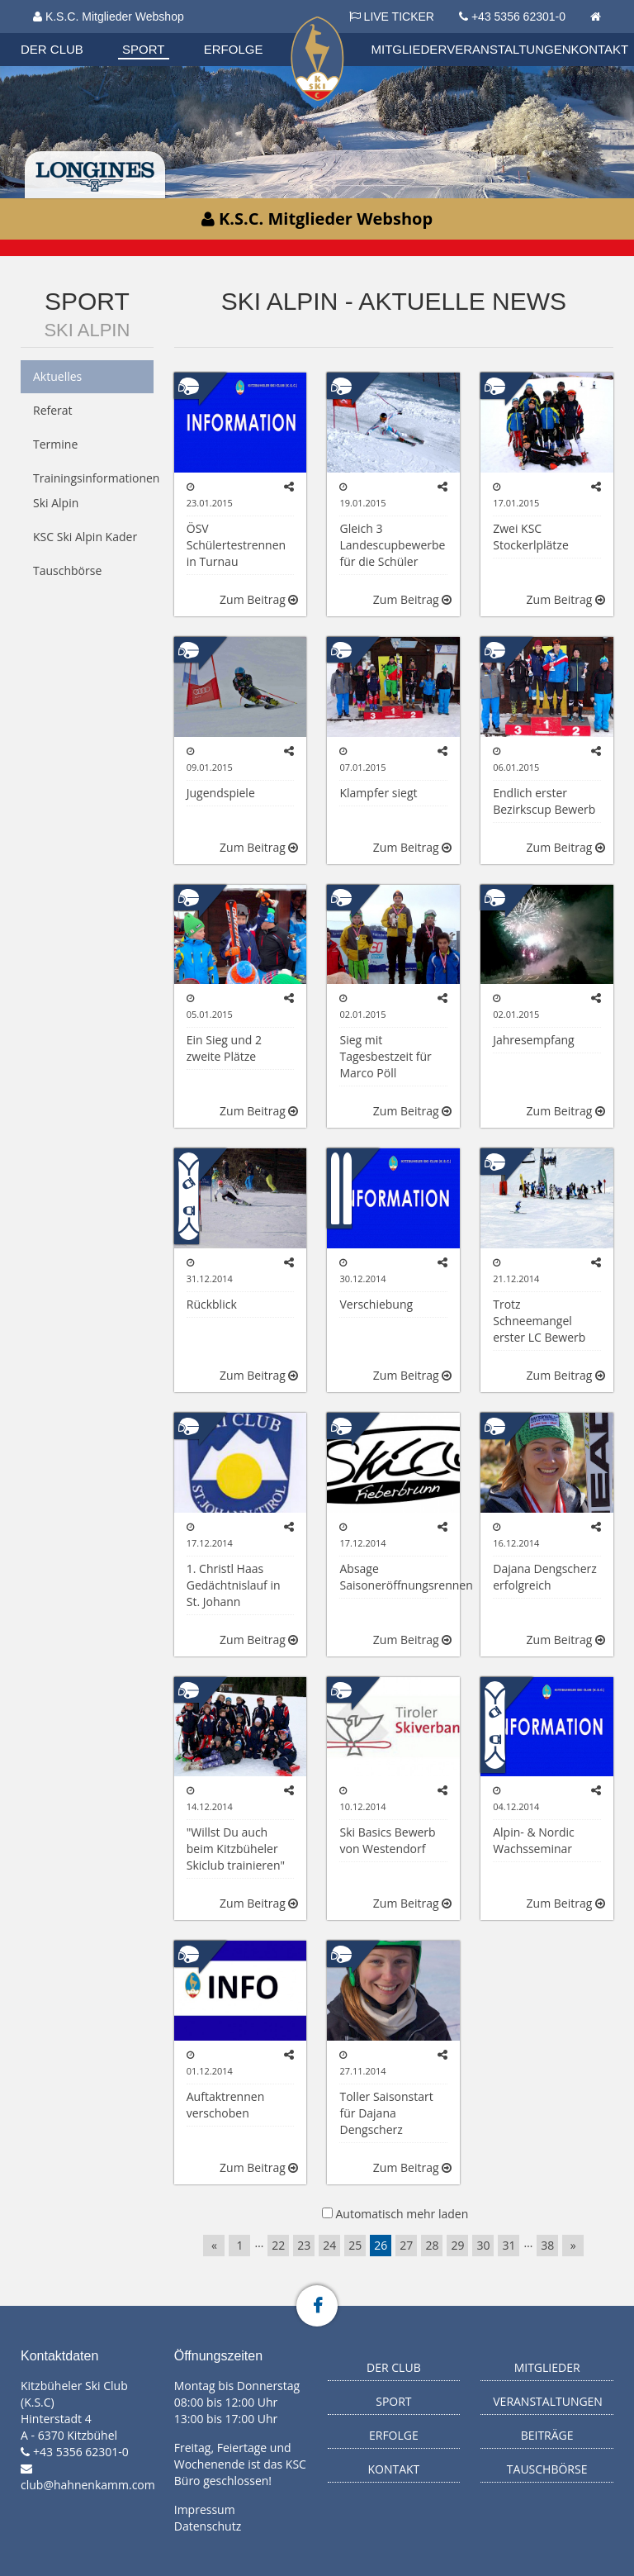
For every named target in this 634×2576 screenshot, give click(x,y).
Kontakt (600, 49)
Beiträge (547, 2435)
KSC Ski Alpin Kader (85, 536)
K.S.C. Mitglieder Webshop (108, 16)
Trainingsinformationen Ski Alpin (93, 490)
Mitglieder (409, 49)
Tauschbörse (67, 570)
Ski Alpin (87, 330)
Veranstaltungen (508, 49)
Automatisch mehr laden (401, 2214)
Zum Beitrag (259, 599)
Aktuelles (57, 376)
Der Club (52, 49)
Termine (55, 444)
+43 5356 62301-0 (518, 16)
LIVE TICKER (391, 16)
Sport (143, 49)
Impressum (204, 2509)
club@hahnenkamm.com (88, 2485)
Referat (53, 410)
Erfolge (233, 49)
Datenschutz (207, 2526)
